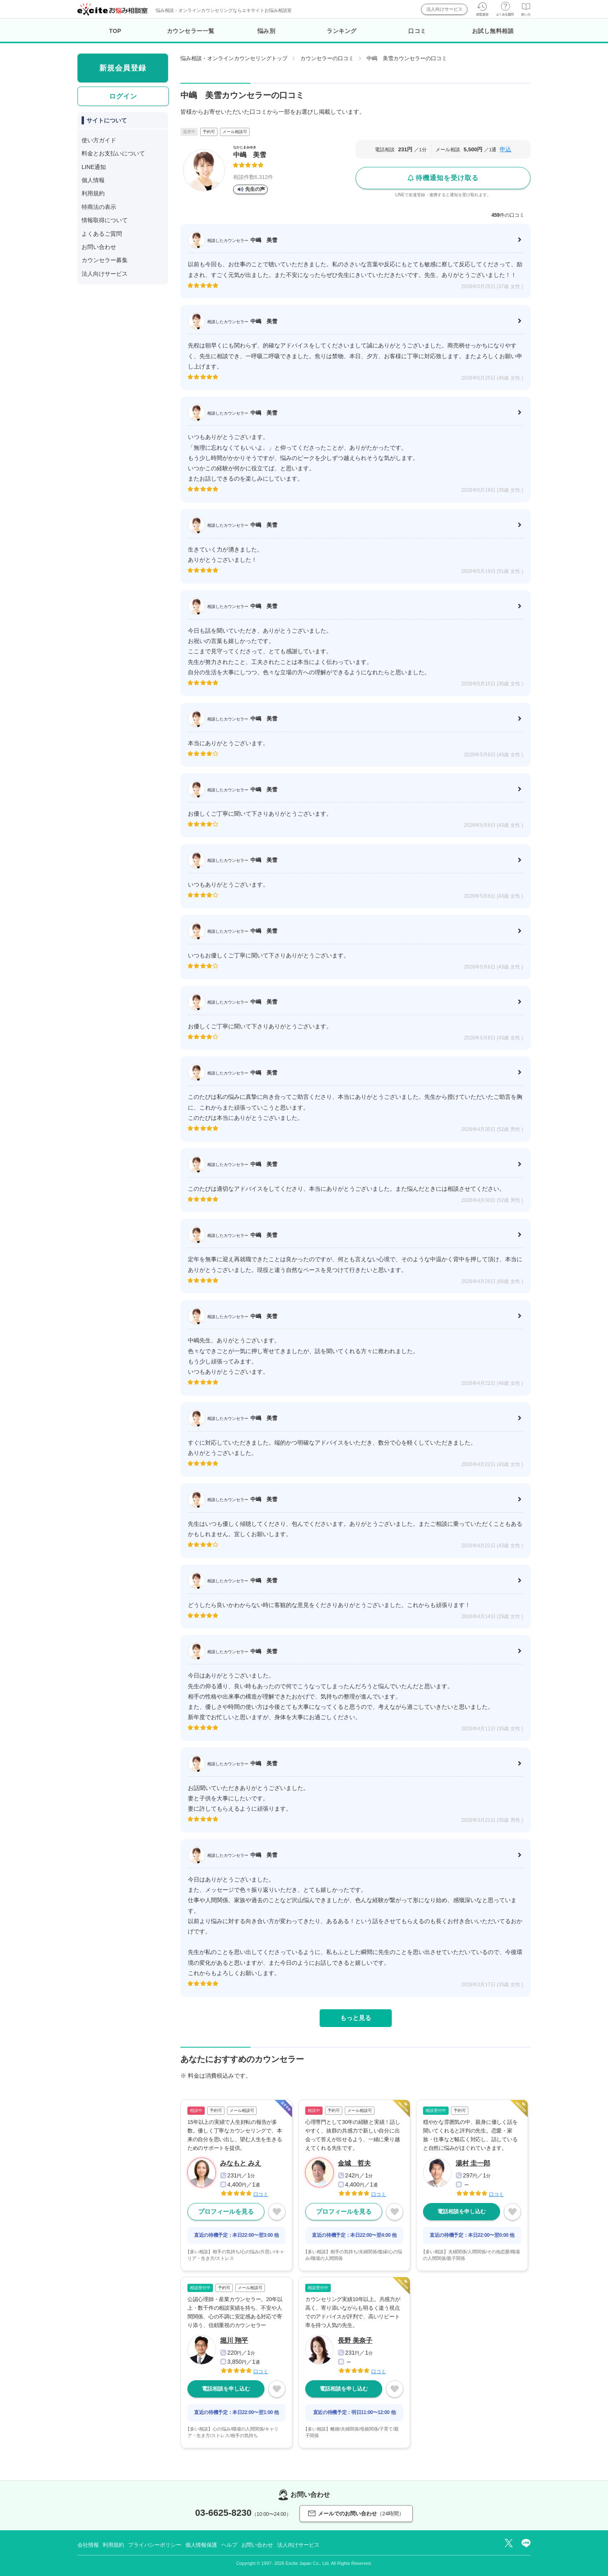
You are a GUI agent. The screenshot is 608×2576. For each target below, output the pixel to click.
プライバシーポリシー (154, 2545)
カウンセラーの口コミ (327, 58)
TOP (115, 31)
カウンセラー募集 (105, 260)
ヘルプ (229, 2545)
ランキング (342, 31)
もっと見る (355, 2017)
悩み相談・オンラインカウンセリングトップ (234, 58)
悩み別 (266, 31)
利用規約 (93, 193)
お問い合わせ (99, 247)
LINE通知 (94, 167)
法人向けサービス (444, 9)
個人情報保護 (201, 2545)
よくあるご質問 (102, 233)
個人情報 (93, 180)
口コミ (417, 31)
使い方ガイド (99, 140)
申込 (505, 149)
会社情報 (87, 2545)
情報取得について (105, 220)
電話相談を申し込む (461, 2211)
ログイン (123, 96)
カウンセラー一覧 (191, 31)
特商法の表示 (99, 207)
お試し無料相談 (493, 31)
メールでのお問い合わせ (356, 2513)
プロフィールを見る (226, 2211)
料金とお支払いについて (113, 153)
